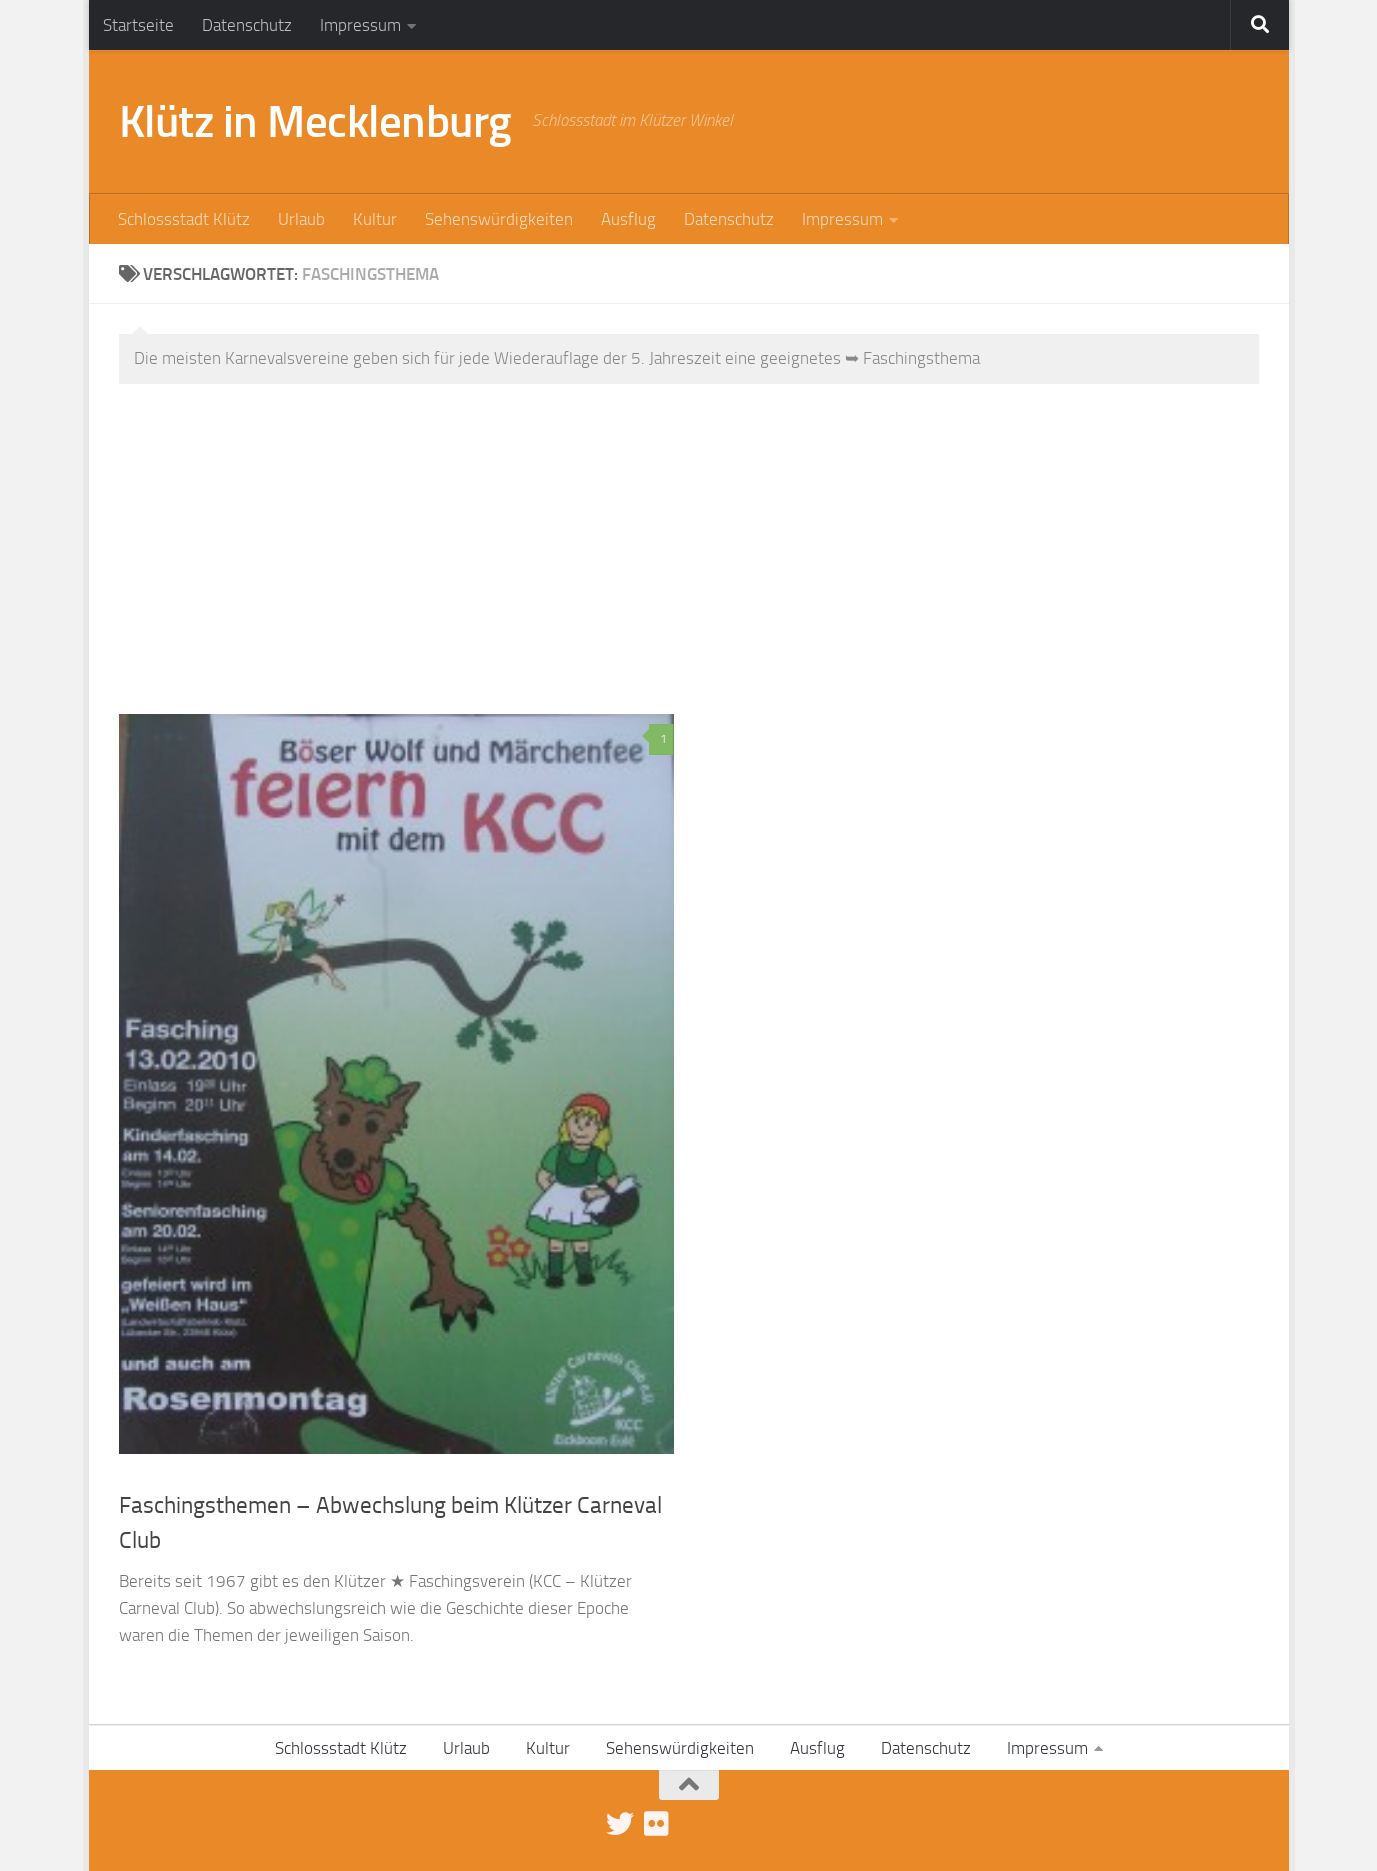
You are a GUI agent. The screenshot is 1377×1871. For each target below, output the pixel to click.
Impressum (360, 25)
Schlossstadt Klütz (184, 219)
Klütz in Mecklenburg (315, 121)
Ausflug (628, 219)
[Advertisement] (704, 564)
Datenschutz (247, 25)
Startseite (138, 25)
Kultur (375, 219)
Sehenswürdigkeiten (499, 219)
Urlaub (301, 219)
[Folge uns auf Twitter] (620, 1824)
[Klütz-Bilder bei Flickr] (656, 1824)
